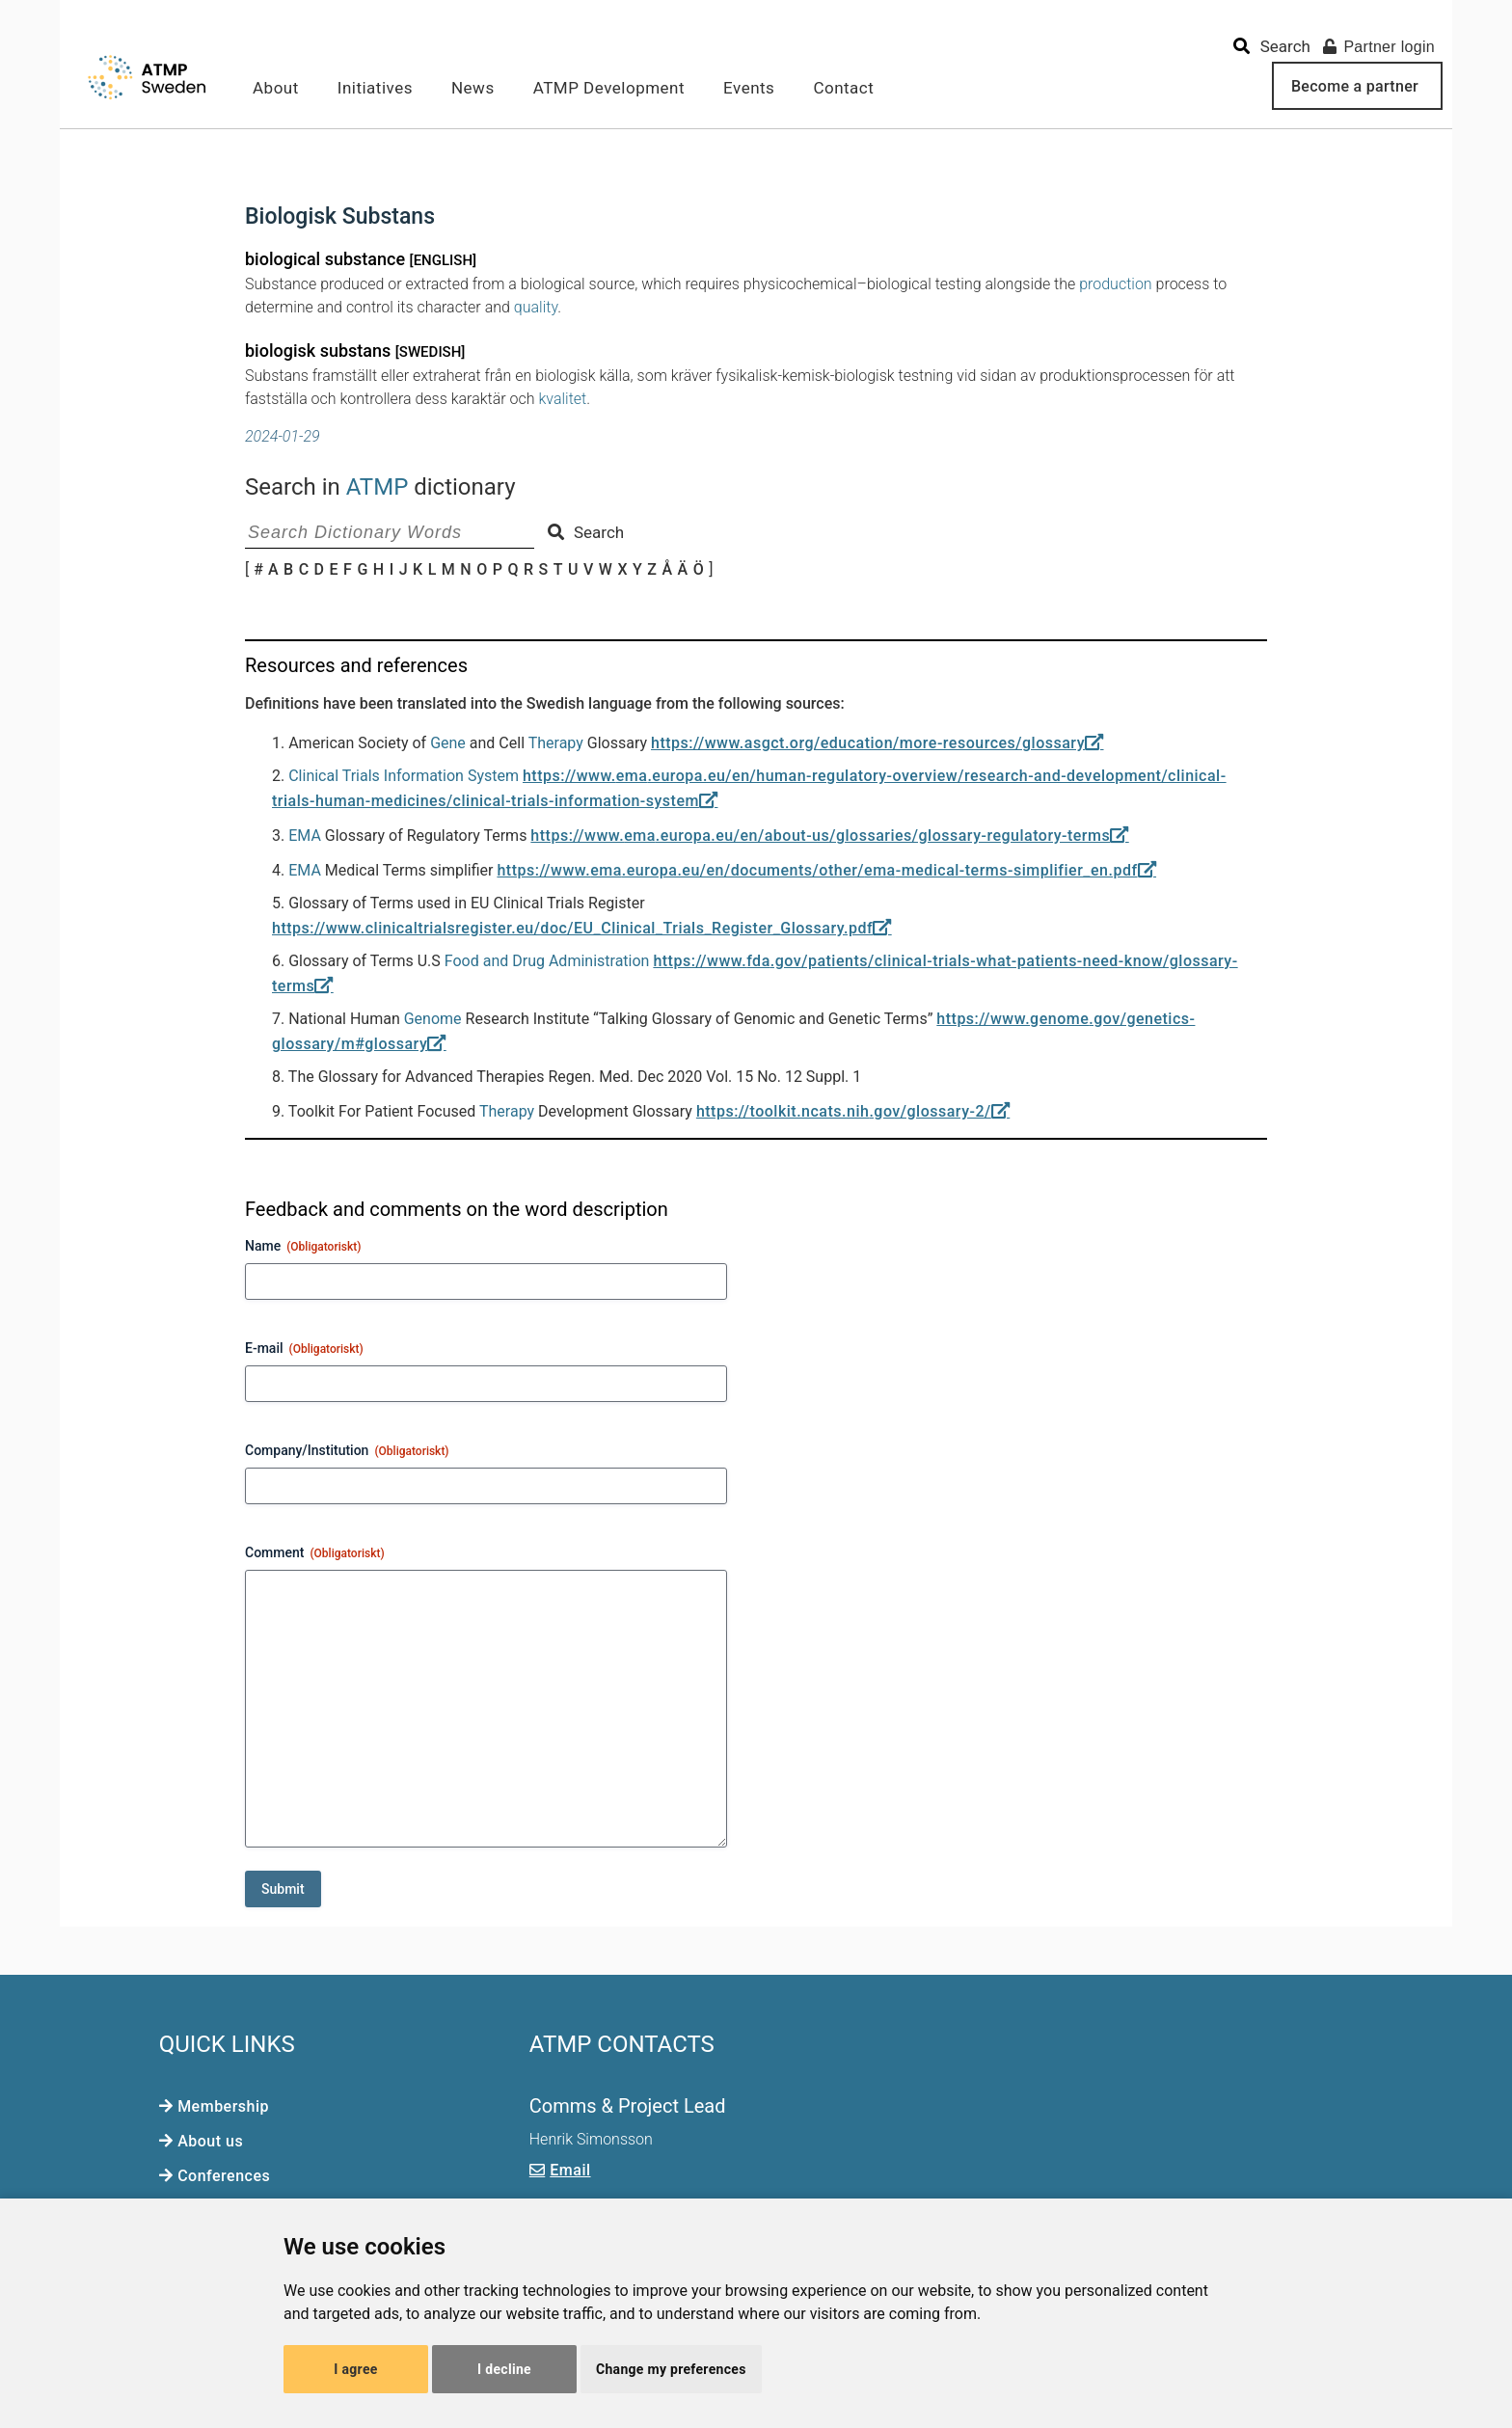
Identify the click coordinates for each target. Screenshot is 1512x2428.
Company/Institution (347, 1451)
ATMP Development (609, 87)
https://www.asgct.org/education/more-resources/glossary (868, 743)
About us (210, 2141)
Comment (315, 1553)
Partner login (1379, 47)
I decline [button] (504, 2369)
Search (586, 532)
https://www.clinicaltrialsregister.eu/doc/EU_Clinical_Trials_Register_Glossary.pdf (572, 928)
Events (748, 87)
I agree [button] (355, 2369)
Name (303, 1246)
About (276, 87)
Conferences (223, 2176)
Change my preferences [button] (671, 2369)
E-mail (304, 1349)
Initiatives (375, 87)
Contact (843, 87)
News (473, 87)
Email (570, 2170)
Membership (223, 2106)
